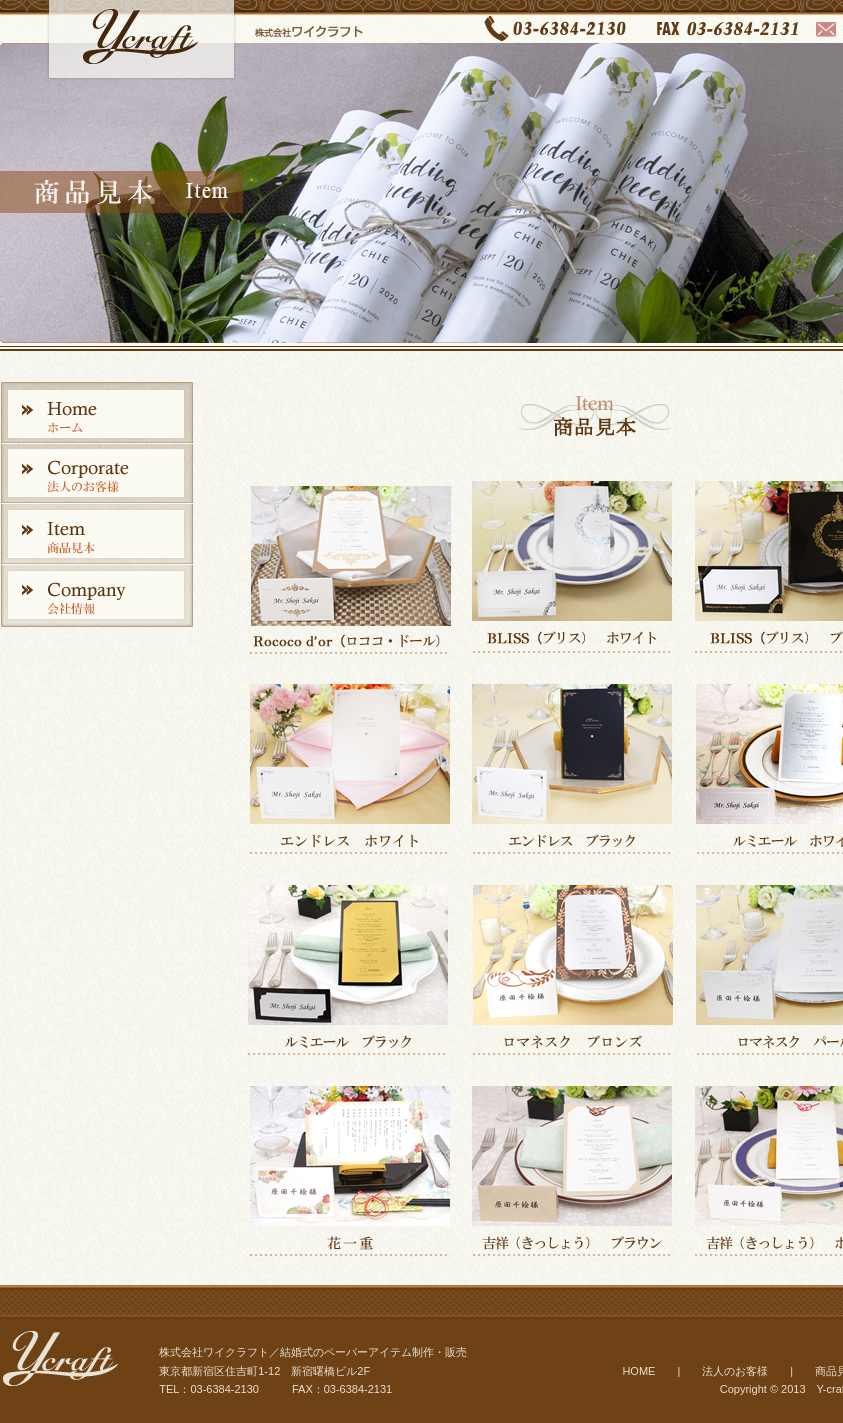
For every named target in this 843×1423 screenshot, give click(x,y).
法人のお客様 (735, 1371)
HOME (638, 1371)
